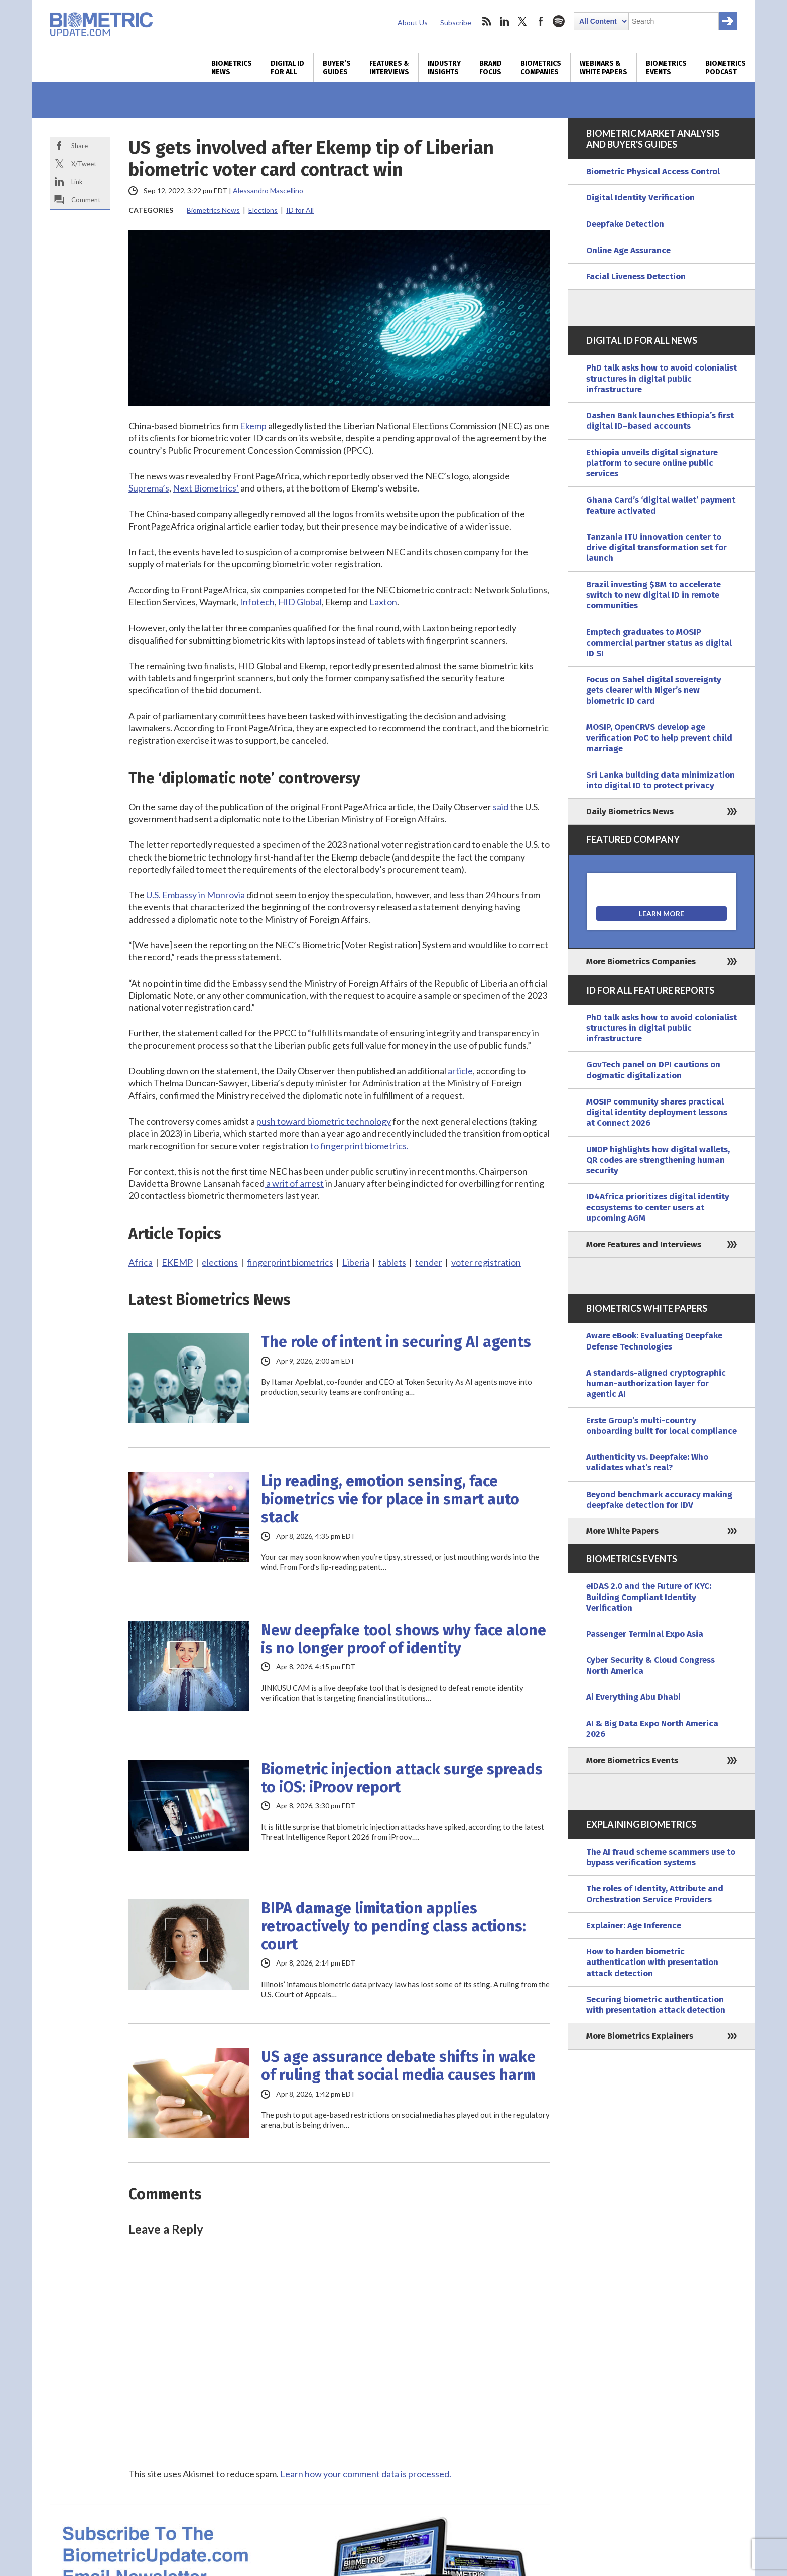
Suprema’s (148, 488)
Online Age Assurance (628, 250)
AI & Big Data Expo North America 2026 (652, 1728)
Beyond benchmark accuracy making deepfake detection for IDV (659, 1499)
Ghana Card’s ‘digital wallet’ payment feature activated (660, 505)
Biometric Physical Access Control (653, 171)
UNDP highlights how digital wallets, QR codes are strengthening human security (658, 1160)
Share (79, 146)
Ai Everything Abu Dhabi (633, 1697)
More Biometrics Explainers (639, 2036)
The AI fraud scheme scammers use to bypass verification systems (660, 1857)
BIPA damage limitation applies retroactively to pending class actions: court (393, 1926)
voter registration (486, 1262)
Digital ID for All (287, 67)
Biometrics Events (666, 67)
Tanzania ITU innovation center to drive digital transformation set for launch (656, 548)
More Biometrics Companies (641, 961)
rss (486, 21)
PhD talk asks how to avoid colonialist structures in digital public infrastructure (661, 378)
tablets (392, 1262)
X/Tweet (83, 164)
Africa (140, 1262)
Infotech (257, 601)
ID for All (300, 210)
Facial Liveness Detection (636, 276)
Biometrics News (231, 67)
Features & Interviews (389, 67)
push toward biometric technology (323, 1121)
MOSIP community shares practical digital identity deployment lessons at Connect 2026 (656, 1112)
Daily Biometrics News (630, 811)
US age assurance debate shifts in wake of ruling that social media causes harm (398, 2066)
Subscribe (455, 22)
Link (77, 182)
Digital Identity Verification (640, 197)
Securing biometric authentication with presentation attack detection (655, 2004)
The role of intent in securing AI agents (396, 1342)
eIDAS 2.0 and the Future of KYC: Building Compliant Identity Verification (648, 1597)
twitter (522, 21)
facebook (541, 21)
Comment (85, 200)
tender (428, 1262)
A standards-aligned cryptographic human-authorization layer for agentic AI (656, 1384)
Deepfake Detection (625, 224)
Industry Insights (444, 67)
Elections (263, 210)
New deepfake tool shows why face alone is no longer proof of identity (403, 1639)
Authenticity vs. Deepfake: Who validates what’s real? (647, 1462)
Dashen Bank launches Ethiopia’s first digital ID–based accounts (660, 420)
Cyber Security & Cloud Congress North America (650, 1665)
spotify (559, 21)
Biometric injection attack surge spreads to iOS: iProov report (402, 1778)
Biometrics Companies (540, 67)
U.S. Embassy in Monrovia (195, 894)
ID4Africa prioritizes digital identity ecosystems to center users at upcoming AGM (657, 1207)
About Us (413, 22)
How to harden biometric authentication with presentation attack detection (652, 1962)
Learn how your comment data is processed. (365, 2473)
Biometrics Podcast (725, 67)
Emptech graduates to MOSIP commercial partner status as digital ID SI (659, 643)
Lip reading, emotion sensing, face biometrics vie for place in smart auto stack (390, 1499)
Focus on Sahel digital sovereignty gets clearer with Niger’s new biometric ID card (653, 690)
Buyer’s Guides (337, 67)
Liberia (355, 1262)
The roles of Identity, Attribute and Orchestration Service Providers (654, 1893)
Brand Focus (490, 67)
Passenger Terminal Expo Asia (644, 1634)
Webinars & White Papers (603, 67)
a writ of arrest (294, 1183)
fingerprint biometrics (290, 1262)
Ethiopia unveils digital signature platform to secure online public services (652, 463)
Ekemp (253, 425)
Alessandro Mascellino (268, 190)
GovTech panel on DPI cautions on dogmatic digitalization (653, 1069)
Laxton (383, 601)
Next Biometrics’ (206, 488)
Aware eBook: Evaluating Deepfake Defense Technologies (654, 1341)
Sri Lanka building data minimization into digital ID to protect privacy (660, 780)
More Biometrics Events (632, 1760)
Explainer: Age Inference (633, 1925)
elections (220, 1262)
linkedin (504, 21)
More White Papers (622, 1531)
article (460, 1070)
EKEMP (177, 1262)
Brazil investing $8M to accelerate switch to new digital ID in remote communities (653, 595)
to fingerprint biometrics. (359, 1145)
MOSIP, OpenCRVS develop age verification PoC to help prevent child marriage (659, 738)
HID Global (300, 601)
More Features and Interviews (643, 1244)
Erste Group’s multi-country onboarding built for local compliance (661, 1425)
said (500, 806)
